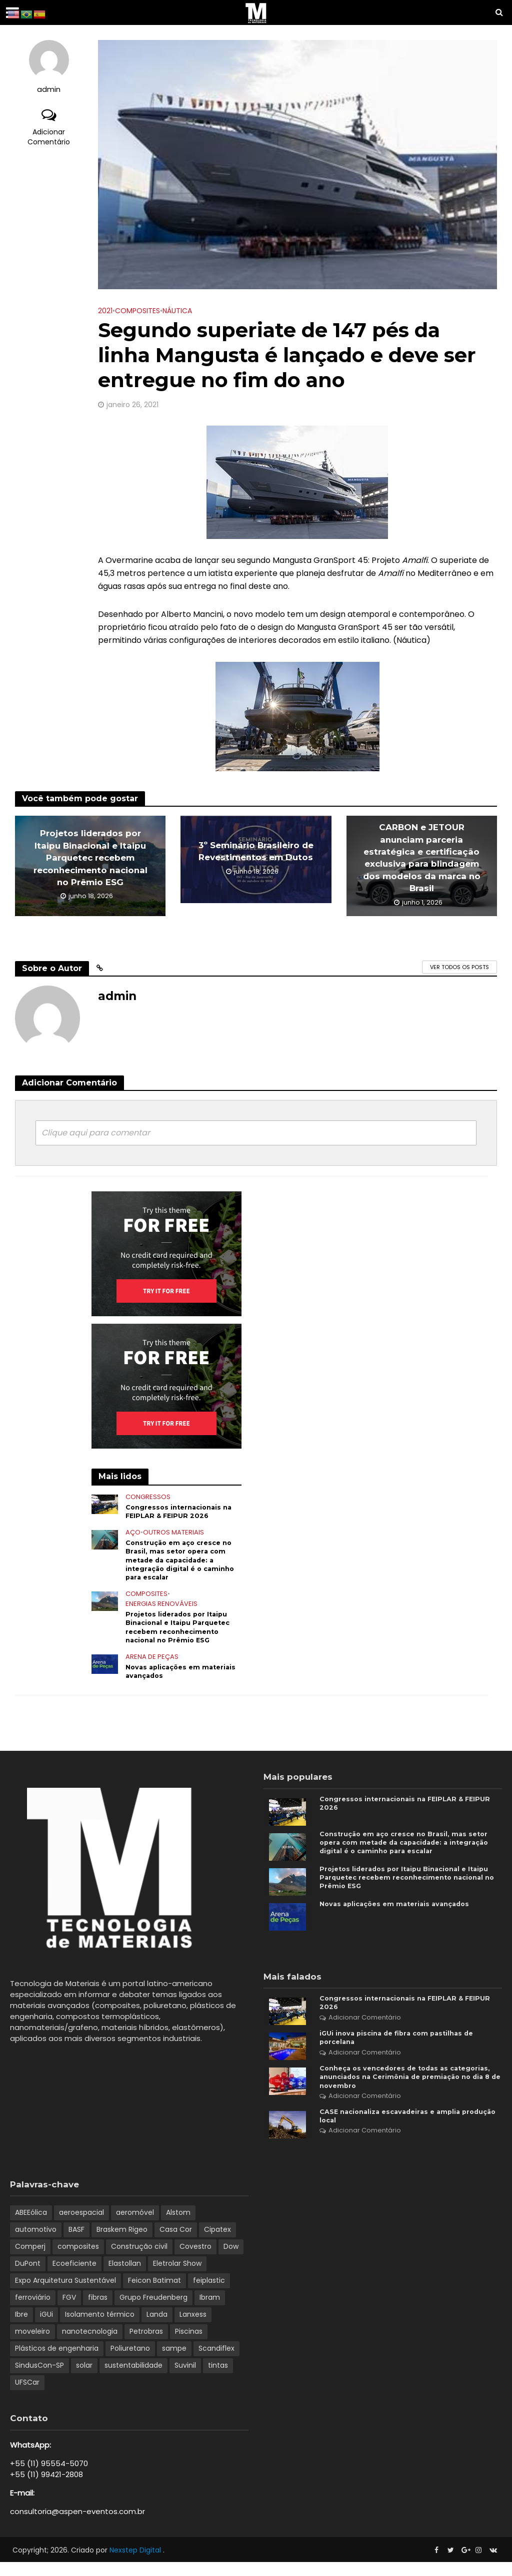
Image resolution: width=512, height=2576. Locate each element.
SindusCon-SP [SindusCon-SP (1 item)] (39, 2379)
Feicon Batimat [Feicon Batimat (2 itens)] (154, 2294)
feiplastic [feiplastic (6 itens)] (209, 2294)
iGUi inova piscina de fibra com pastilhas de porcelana (402, 2046)
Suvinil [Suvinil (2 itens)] (185, 2379)
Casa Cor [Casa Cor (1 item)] (176, 2243)
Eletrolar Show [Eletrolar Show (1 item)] (177, 2277)
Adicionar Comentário (49, 137)
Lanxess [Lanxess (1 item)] (193, 2328)
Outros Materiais (173, 1535)
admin (48, 89)
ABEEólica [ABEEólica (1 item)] (31, 2226)
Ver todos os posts (459, 967)
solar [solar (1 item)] (84, 2379)
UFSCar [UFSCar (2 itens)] (27, 2396)
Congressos (148, 1497)
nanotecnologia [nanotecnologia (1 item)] (90, 2345)
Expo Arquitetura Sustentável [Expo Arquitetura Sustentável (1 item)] (65, 2294)
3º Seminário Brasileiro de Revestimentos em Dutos (256, 851)
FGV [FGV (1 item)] (69, 2311)
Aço (133, 1535)
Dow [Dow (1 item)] (231, 2260)
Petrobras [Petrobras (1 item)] (146, 2345)
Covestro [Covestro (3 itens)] (196, 2260)
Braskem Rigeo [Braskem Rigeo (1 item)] (122, 2243)
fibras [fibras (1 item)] (98, 2311)
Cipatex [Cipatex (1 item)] (217, 2243)
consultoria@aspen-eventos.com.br (77, 2525)
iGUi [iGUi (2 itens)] (46, 2328)
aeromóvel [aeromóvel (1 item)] (135, 2226)
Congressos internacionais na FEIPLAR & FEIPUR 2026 (183, 1512)
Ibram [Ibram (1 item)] (210, 2311)
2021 (105, 311)
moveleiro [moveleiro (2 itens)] (32, 2345)
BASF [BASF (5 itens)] (76, 2243)
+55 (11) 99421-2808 (46, 2488)
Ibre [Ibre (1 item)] (21, 2328)
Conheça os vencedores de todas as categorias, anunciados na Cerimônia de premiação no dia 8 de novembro (397, 2087)
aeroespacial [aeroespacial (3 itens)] (81, 2226)
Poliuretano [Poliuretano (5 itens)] (130, 2362)
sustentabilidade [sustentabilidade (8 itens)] (133, 2379)
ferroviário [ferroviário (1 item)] (32, 2311)
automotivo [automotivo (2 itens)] (35, 2243)
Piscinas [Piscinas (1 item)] (188, 2345)
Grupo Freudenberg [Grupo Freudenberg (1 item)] (154, 2311)
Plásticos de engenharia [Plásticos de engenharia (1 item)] (56, 2362)
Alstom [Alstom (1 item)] (178, 2226)
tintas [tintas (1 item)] (218, 2379)
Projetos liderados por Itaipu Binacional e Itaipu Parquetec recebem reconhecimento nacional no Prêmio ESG (90, 858)
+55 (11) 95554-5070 (49, 2477)
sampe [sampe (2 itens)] (174, 2362)
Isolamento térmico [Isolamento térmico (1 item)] (99, 2328)
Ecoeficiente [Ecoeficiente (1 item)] (74, 2277)
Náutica (177, 311)
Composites (137, 311)
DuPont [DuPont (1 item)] (27, 2277)
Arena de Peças (152, 1667)
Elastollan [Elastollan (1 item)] (124, 2277)
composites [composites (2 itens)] (78, 2260)
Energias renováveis (162, 1610)
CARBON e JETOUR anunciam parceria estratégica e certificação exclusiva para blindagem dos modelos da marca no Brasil (421, 857)
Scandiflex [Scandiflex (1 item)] (216, 2362)
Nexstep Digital (136, 2564)
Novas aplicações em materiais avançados (166, 1682)
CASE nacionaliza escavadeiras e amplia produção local (395, 2128)
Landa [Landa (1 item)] (157, 2328)
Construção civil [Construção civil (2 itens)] (139, 2260)
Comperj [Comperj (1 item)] (30, 2260)
